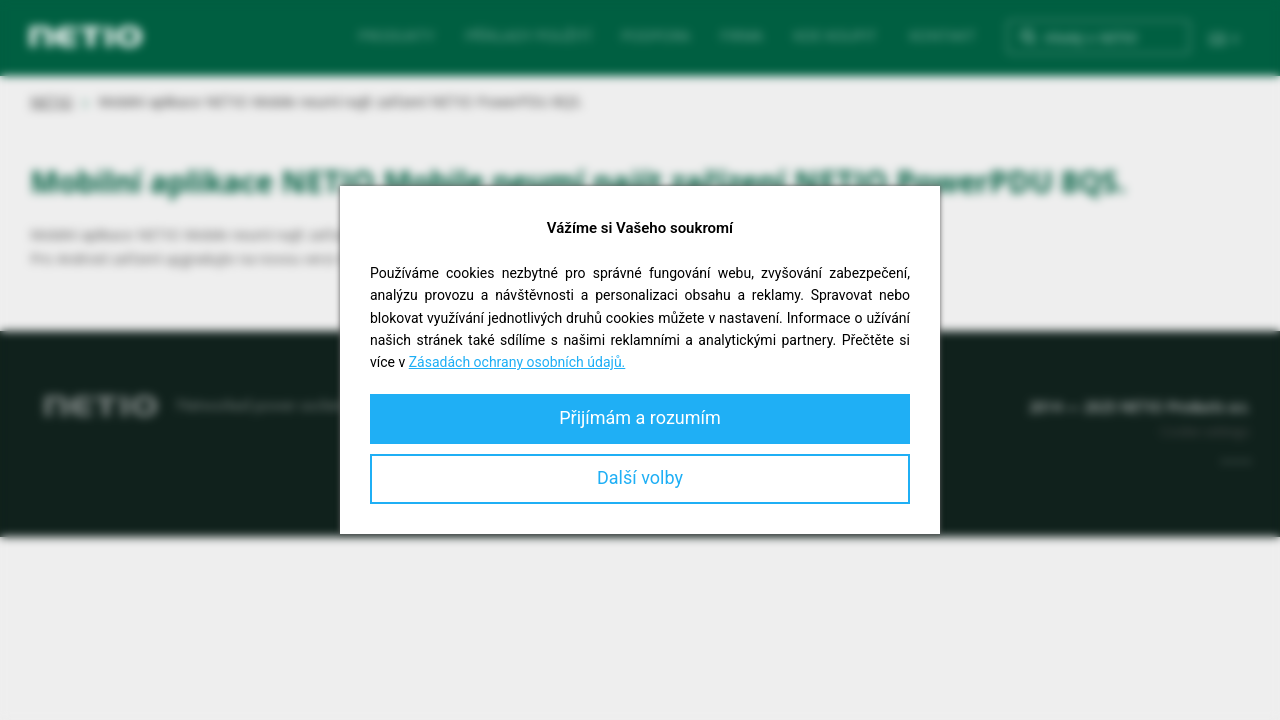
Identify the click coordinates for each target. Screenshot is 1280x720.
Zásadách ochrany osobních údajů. (517, 362)
